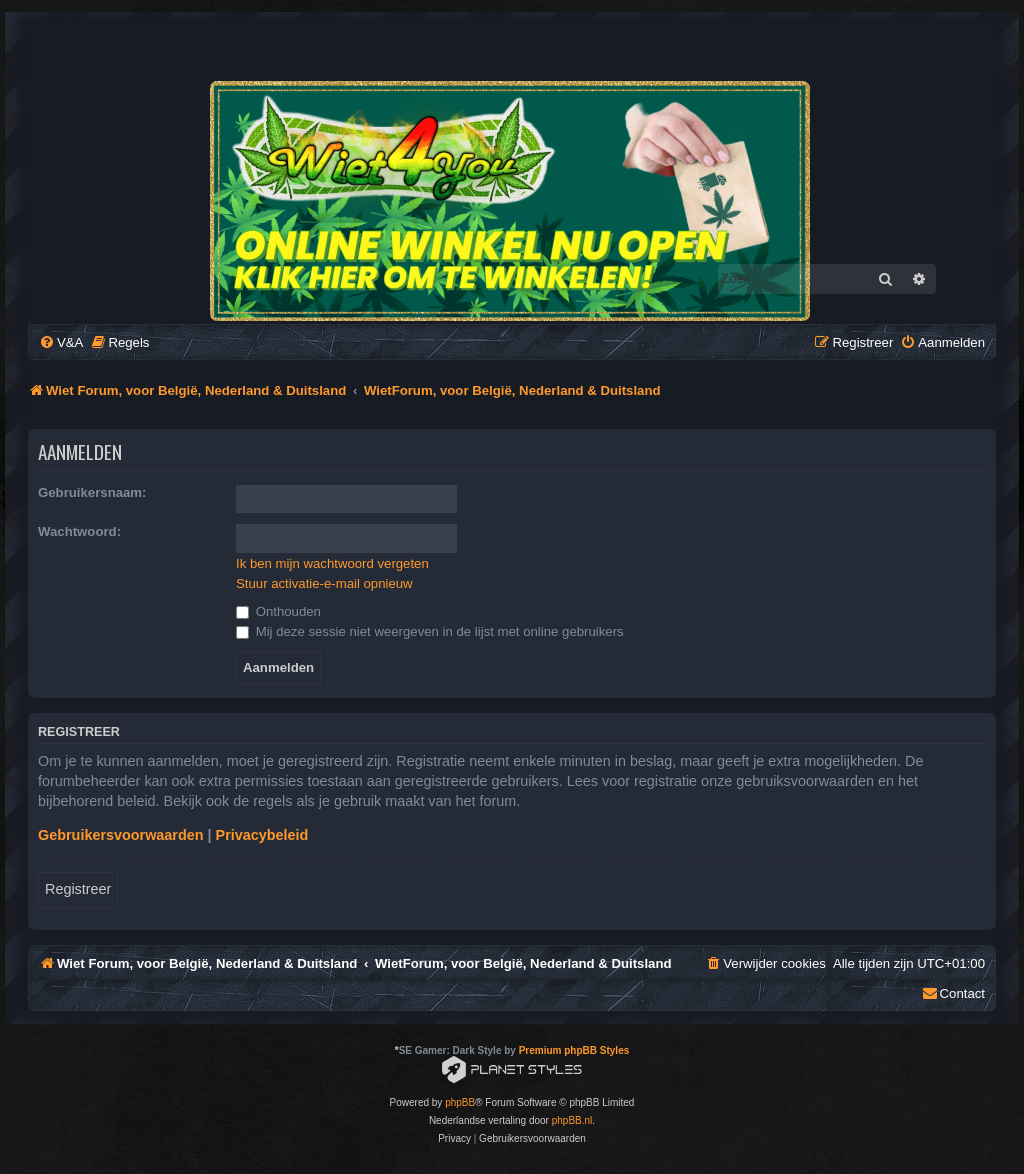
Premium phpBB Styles (574, 1050)
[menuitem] (61, 342)
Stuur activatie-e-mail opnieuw (324, 583)
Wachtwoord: (79, 531)
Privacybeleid (262, 835)
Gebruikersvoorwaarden (121, 835)
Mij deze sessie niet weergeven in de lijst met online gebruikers (430, 631)
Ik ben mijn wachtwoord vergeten (332, 563)
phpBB (460, 1102)
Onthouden (278, 611)
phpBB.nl (572, 1120)
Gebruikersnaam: (92, 492)
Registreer (78, 889)
